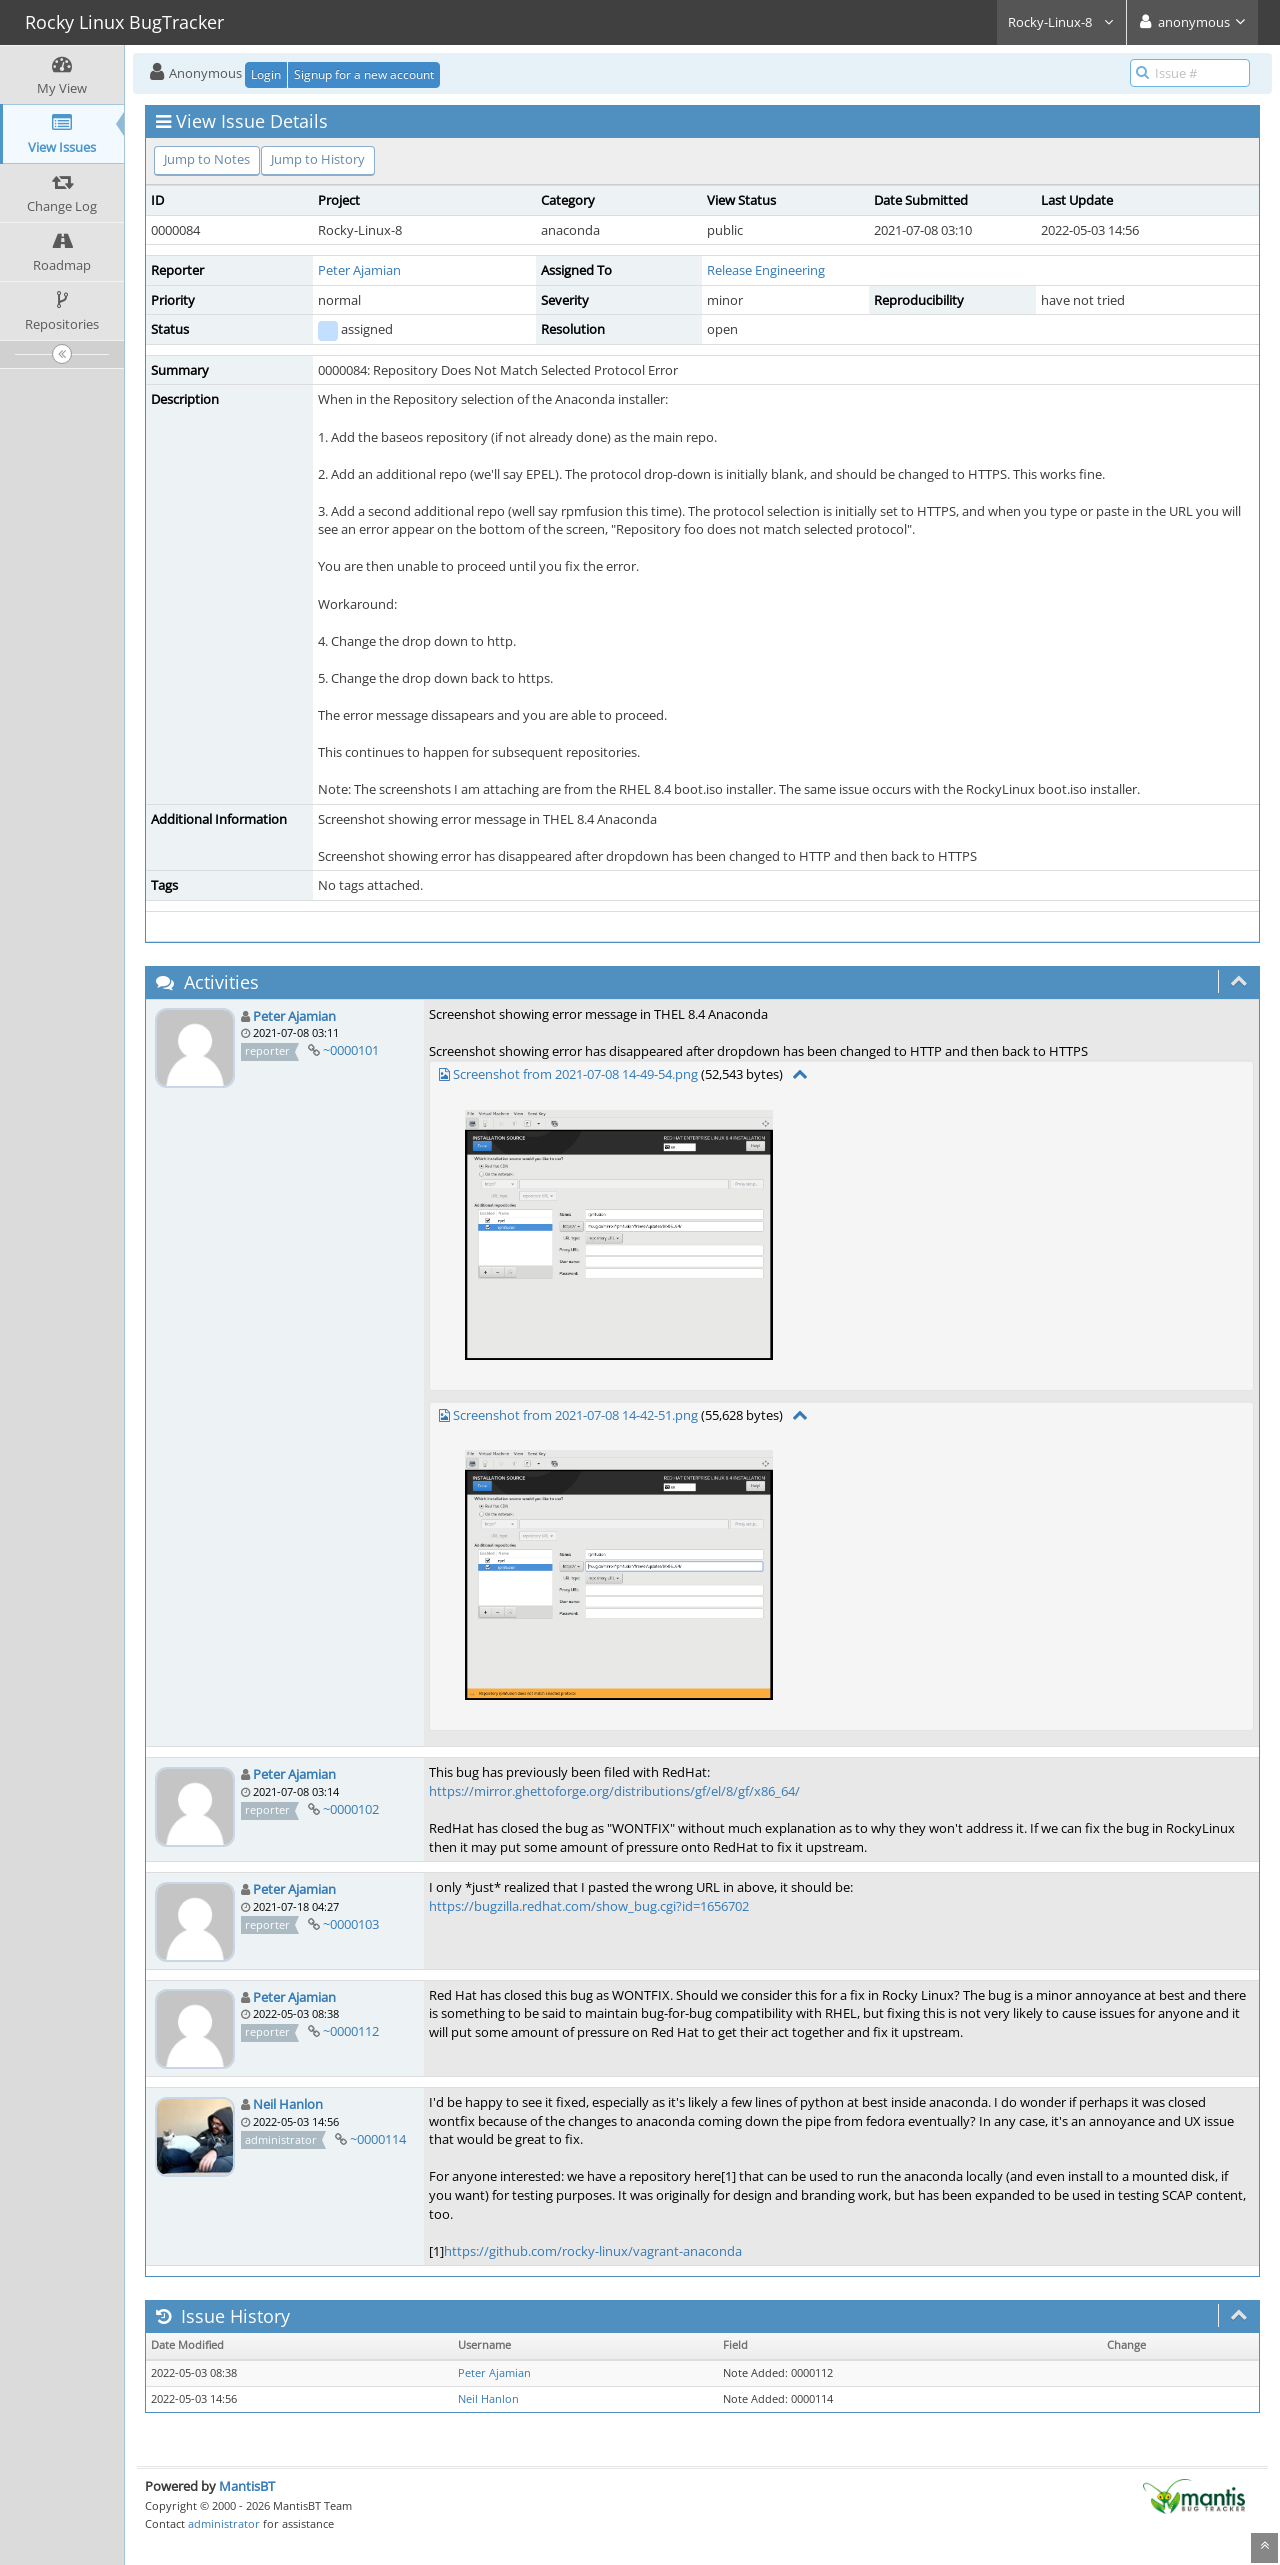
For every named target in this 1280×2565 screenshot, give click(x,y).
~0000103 (351, 1924)
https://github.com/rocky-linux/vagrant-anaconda (593, 2251)
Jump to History (318, 159)
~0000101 (351, 1050)
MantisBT (247, 2486)
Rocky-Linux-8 (1061, 22)
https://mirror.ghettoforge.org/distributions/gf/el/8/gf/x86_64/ (614, 1791)
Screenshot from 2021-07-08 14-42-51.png (575, 1415)
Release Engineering (766, 270)
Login (266, 74)
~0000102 (351, 1809)
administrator (224, 2523)
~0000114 (378, 2139)
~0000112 (351, 2031)
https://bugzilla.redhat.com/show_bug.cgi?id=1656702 (589, 1906)
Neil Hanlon (288, 2104)
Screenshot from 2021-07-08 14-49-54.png (575, 1074)
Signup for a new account (364, 74)
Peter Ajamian (359, 270)
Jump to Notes (207, 159)
